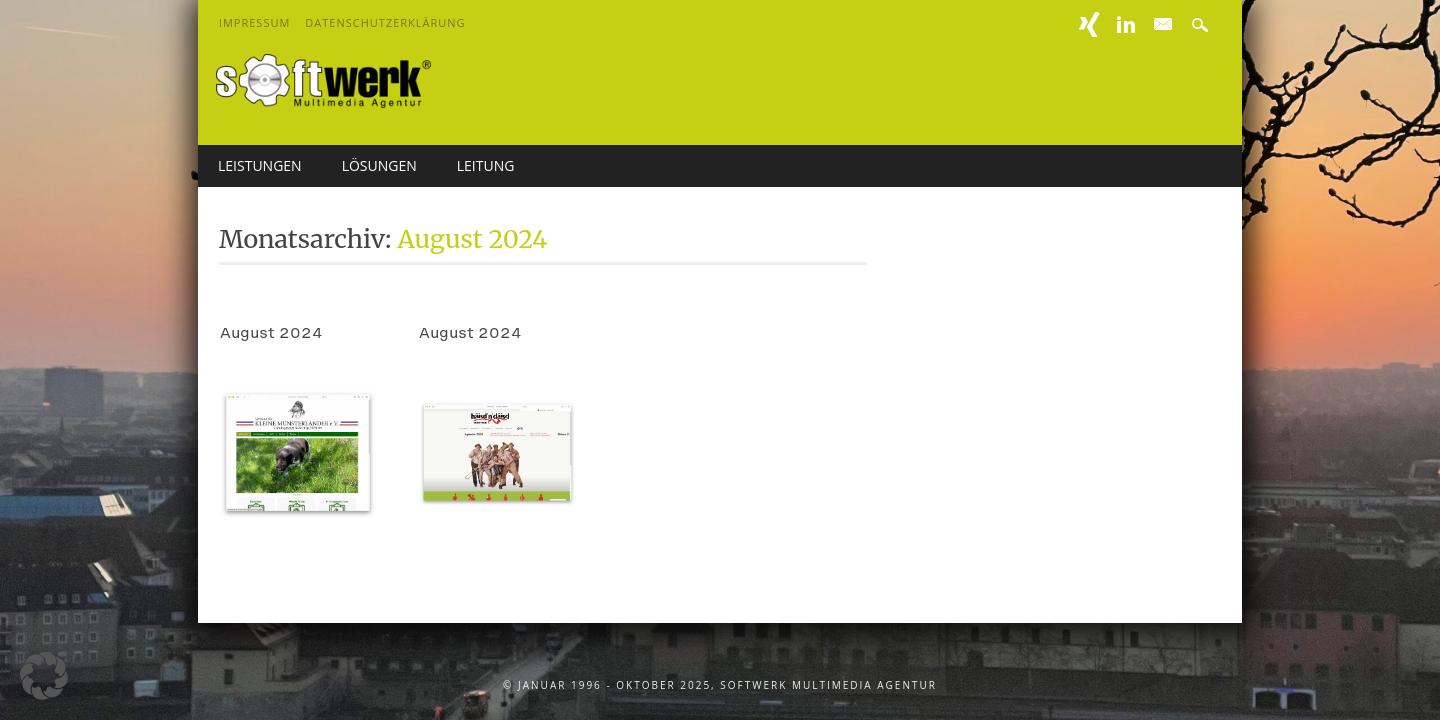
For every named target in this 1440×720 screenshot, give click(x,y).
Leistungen (260, 165)
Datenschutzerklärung (385, 22)
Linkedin (1126, 24)
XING (1090, 24)
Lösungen (379, 165)
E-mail (1164, 25)
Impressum (254, 22)
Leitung (486, 165)
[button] (44, 676)
